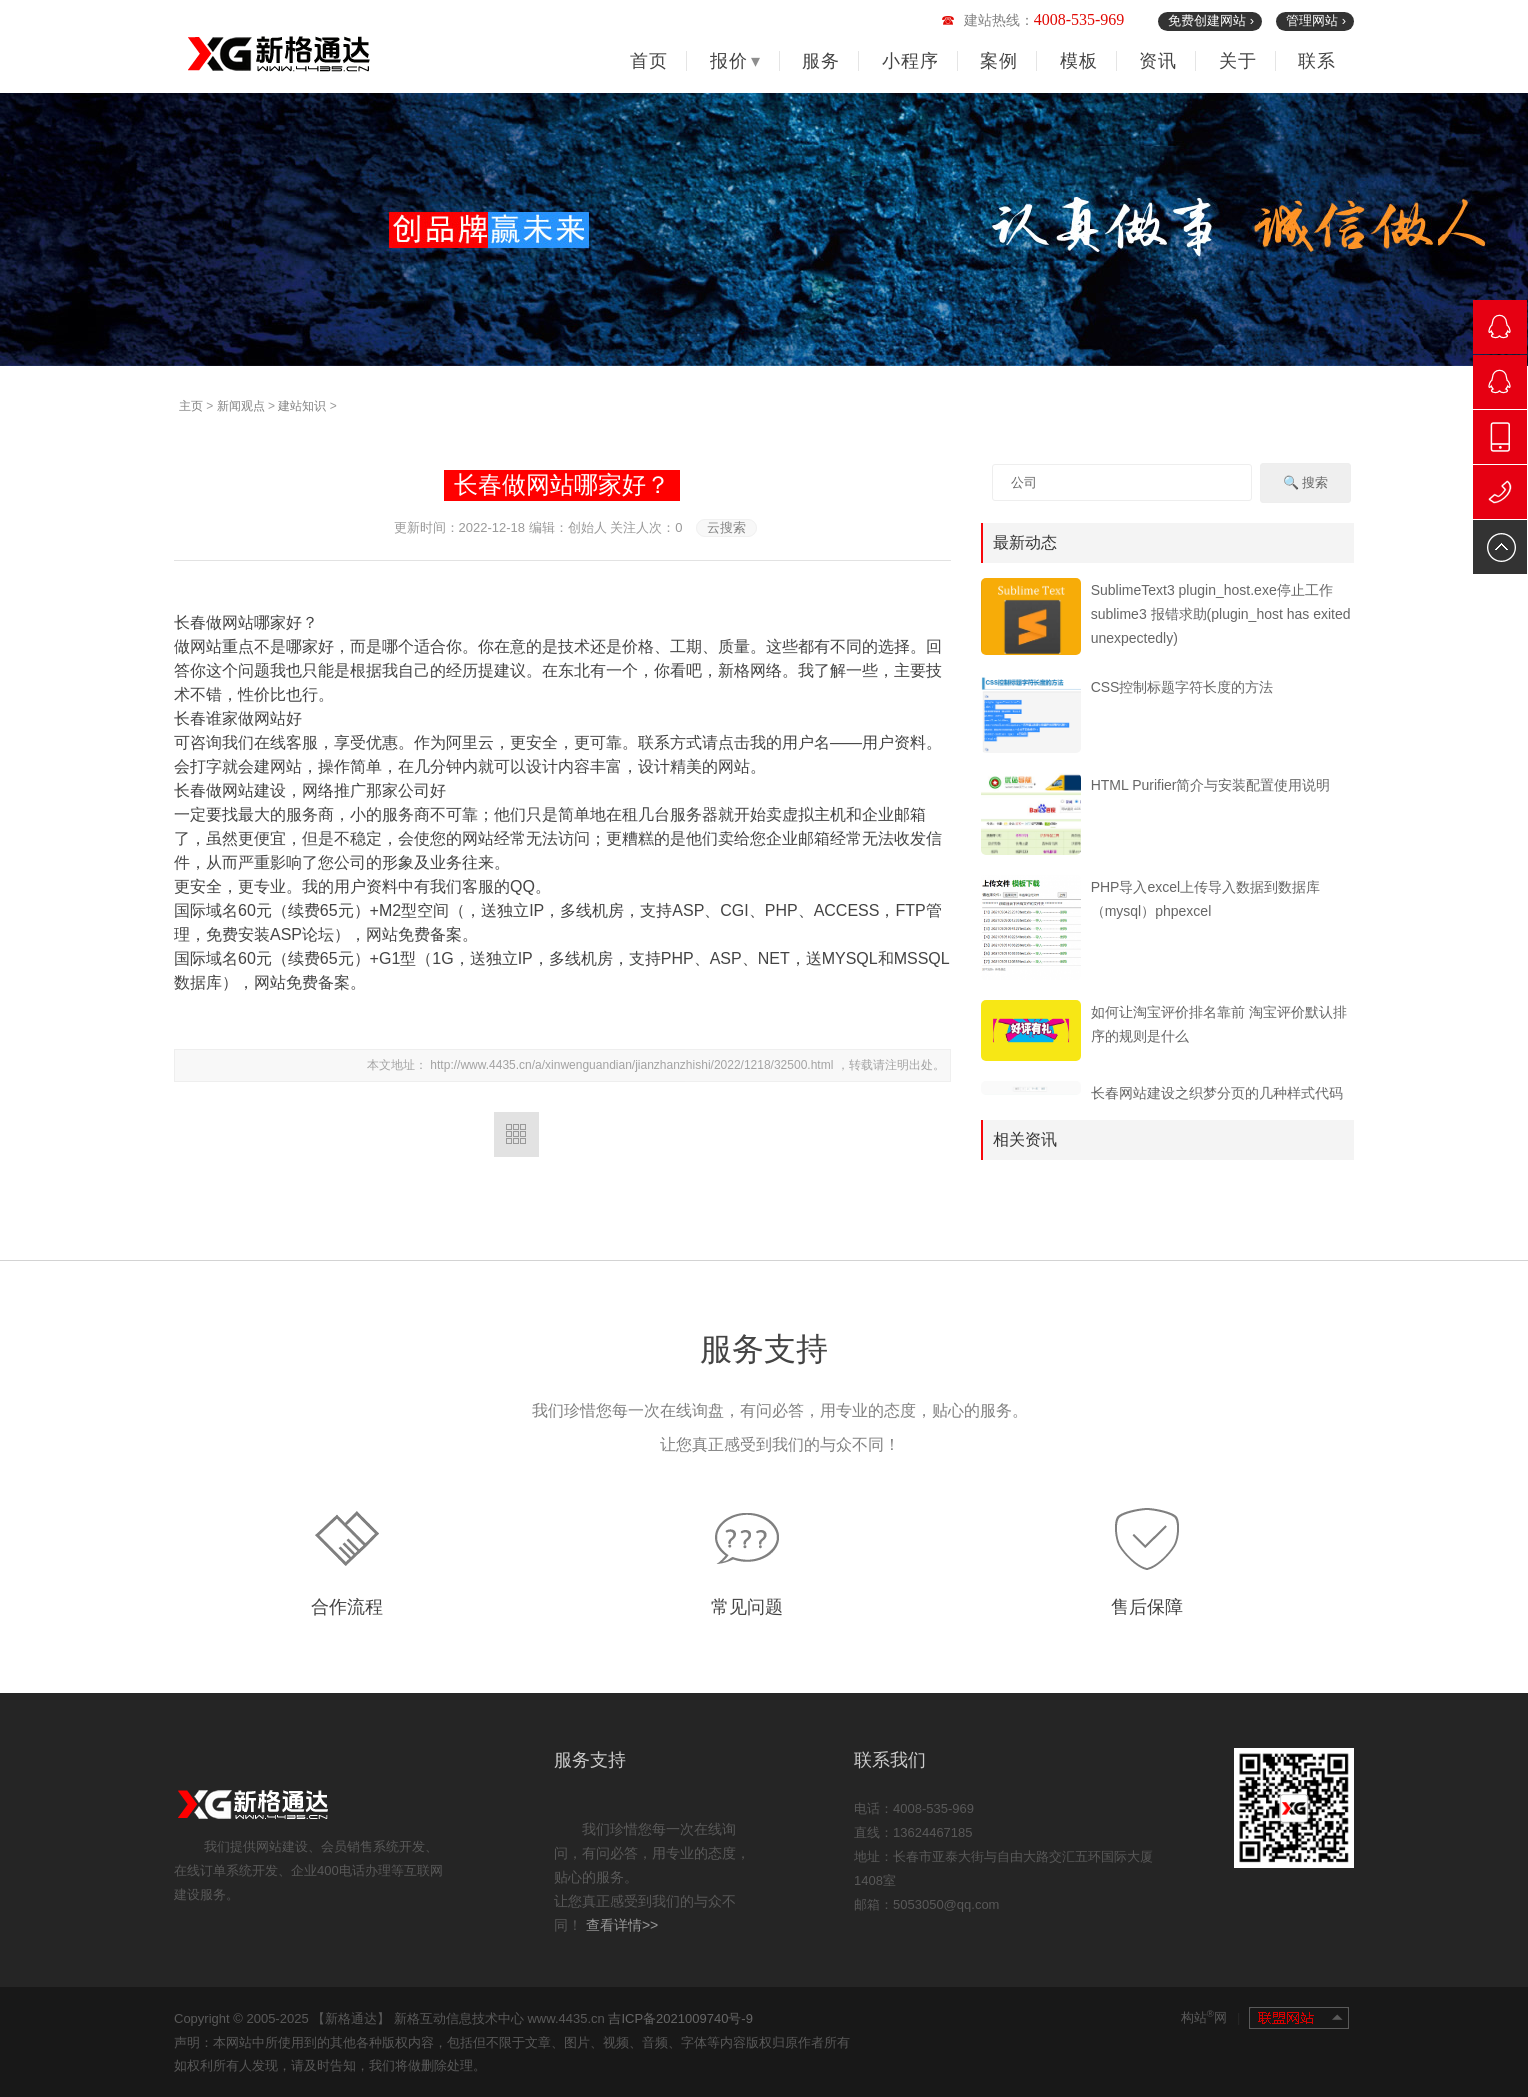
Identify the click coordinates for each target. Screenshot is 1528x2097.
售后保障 (1147, 1607)
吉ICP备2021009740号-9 (680, 2018)
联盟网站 (1299, 2018)
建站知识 (302, 406)
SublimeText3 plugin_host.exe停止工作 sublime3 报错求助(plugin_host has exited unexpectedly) (1221, 614)
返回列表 (516, 1134)
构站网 (1211, 2016)
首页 (649, 61)
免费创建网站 (1211, 20)
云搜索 (726, 527)
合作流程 (347, 1607)
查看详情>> (622, 1925)
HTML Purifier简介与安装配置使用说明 (1211, 785)
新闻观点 (241, 406)
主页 (191, 406)
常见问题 (747, 1607)
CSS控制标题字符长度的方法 (1182, 687)
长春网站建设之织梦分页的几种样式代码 (1217, 1093)
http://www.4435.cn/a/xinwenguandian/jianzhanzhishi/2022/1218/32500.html (633, 1065)
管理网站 (1316, 20)
